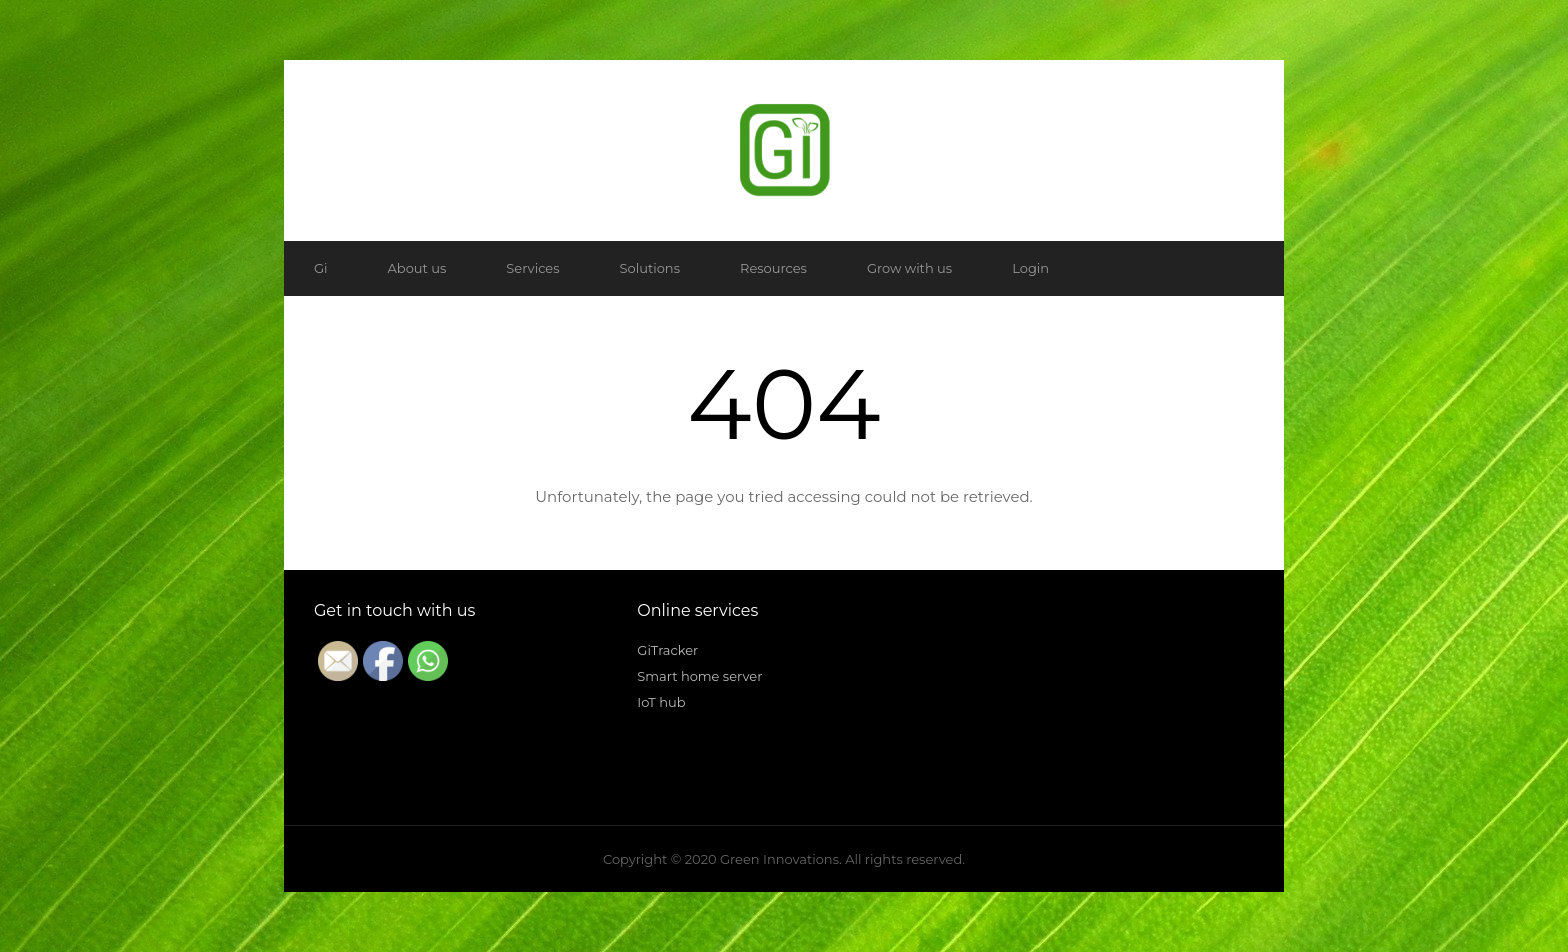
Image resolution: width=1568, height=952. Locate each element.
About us (417, 268)
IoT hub (661, 702)
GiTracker (667, 650)
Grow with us (909, 268)
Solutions (650, 268)
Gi (321, 268)
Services (532, 268)
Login (1030, 268)
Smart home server (699, 676)
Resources (773, 268)
